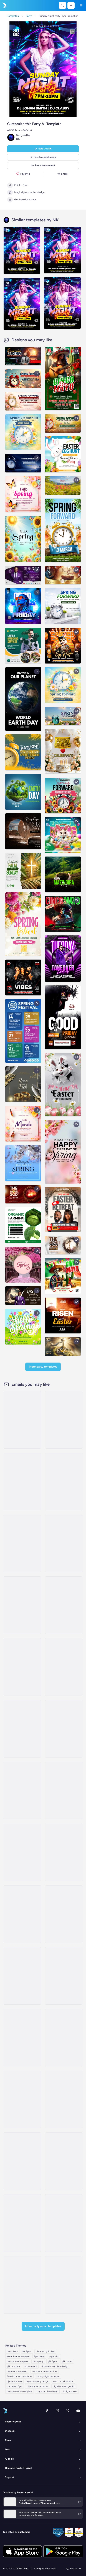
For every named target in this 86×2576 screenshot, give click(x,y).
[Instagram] (57, 2410)
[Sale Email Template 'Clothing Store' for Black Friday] (22, 1481)
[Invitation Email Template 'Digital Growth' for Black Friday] (63, 1729)
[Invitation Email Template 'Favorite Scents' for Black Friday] (22, 1914)
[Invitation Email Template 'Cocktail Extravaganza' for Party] (63, 2099)
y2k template (13, 2366)
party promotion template (19, 2391)
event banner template (18, 2356)
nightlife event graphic (64, 2386)
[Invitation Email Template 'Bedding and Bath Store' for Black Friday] (63, 1543)
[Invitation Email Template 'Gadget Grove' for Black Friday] (63, 1481)
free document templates (19, 2376)
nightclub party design (38, 2381)
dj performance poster (37, 2386)
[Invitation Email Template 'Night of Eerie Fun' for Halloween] (63, 1914)
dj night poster (70, 2391)
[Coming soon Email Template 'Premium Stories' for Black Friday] (63, 2223)
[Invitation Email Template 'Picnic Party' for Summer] (22, 1543)
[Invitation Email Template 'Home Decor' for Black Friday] (22, 1667)
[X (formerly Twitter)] (67, 2410)
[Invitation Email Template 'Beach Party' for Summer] (22, 1852)
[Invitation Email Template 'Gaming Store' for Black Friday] (63, 1420)
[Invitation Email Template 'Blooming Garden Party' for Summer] (63, 1605)
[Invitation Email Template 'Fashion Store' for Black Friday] (63, 2037)
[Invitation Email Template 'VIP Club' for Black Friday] (22, 1729)
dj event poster (14, 2381)
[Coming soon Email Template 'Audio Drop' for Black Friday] (22, 2223)
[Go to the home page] (4, 5)
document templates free (44, 2371)
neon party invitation (63, 2381)
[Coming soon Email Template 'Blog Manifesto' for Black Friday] (63, 2285)
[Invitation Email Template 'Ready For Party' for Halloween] (22, 2161)
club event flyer (14, 2386)
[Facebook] (46, 2410)
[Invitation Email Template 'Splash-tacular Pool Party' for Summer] (22, 1605)
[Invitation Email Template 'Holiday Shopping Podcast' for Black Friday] (63, 1790)
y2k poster (67, 2361)
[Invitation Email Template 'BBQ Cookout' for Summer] (63, 1852)
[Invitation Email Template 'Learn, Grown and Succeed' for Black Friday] (63, 1667)
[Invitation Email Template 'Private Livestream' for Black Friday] (22, 1790)
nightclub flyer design (47, 2391)
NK (18, 138)
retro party (38, 2361)
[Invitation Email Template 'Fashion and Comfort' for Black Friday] (63, 1976)
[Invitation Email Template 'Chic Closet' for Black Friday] (22, 1420)
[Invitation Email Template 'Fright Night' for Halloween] (22, 1976)
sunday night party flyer (48, 2376)
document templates (17, 2371)
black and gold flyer (45, 2351)
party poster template (17, 2361)
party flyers (12, 2351)
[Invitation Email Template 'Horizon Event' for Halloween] (63, 2161)
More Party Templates (43, 1366)
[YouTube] (78, 2410)
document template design (55, 2366)
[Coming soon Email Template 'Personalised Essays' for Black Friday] (22, 2285)
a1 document (30, 2366)
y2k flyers (52, 2361)
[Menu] (81, 5)
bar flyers (26, 2351)
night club (54, 2356)
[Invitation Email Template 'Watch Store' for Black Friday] (22, 2037)
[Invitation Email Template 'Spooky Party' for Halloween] (22, 2099)
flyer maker (39, 2356)
